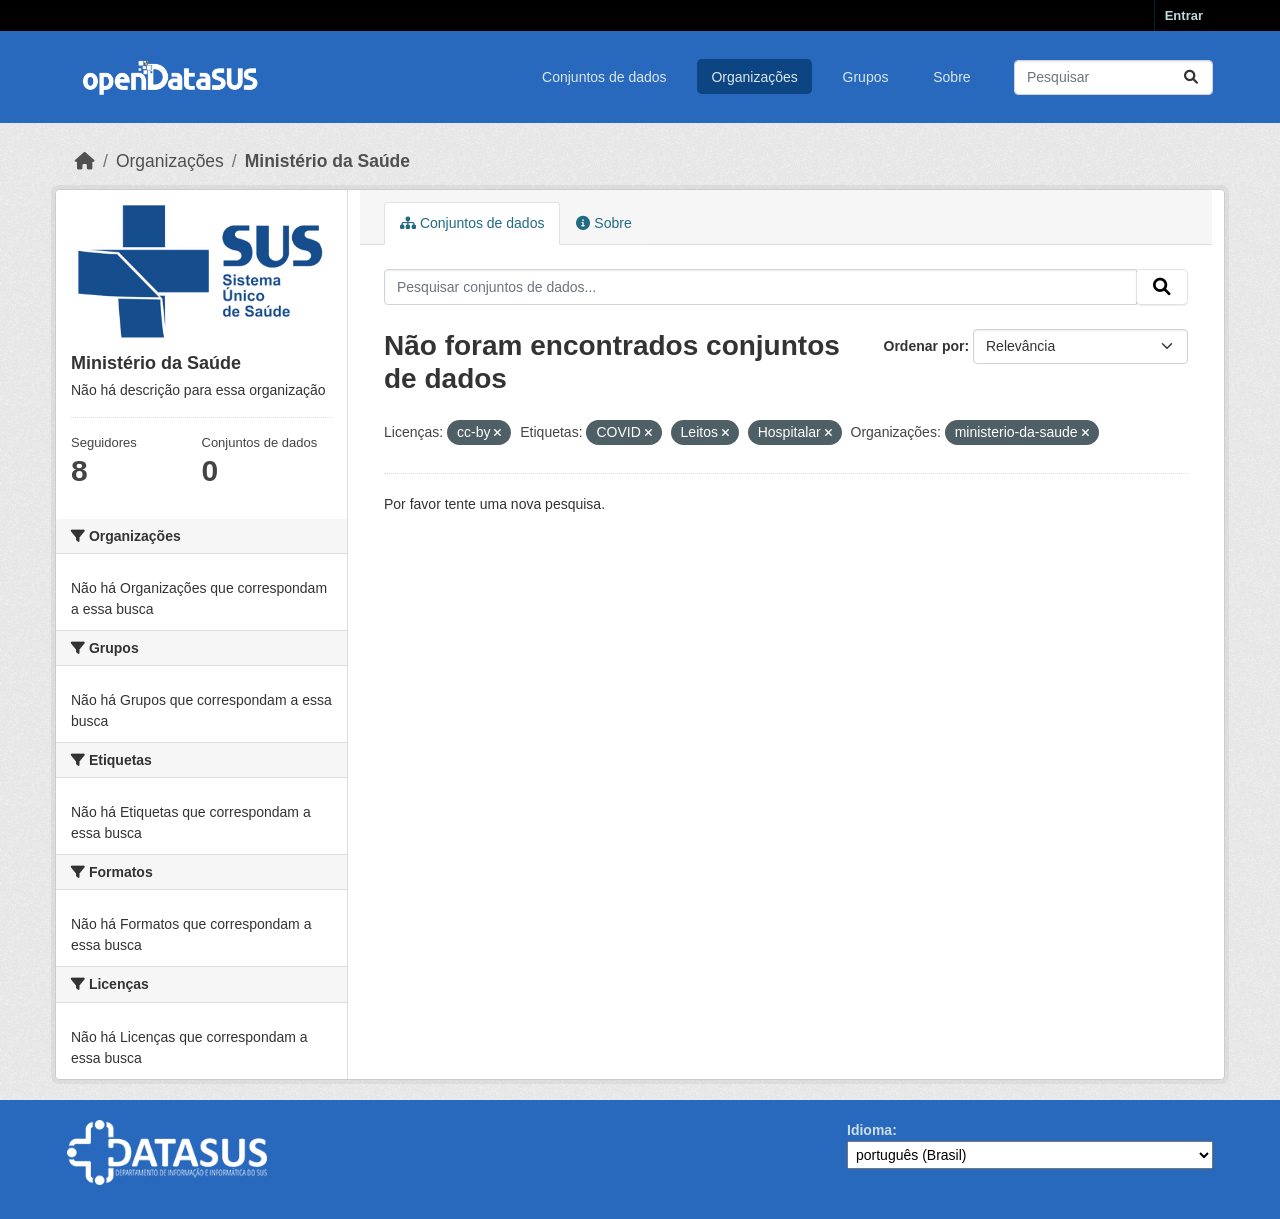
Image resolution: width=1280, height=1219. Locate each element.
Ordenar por (924, 346)
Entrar (1184, 15)
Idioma (869, 1130)
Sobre (951, 77)
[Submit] (1191, 77)
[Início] (85, 161)
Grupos (866, 77)
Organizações (754, 77)
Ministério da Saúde (327, 161)
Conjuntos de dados (604, 77)
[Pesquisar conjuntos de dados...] (1113, 77)
